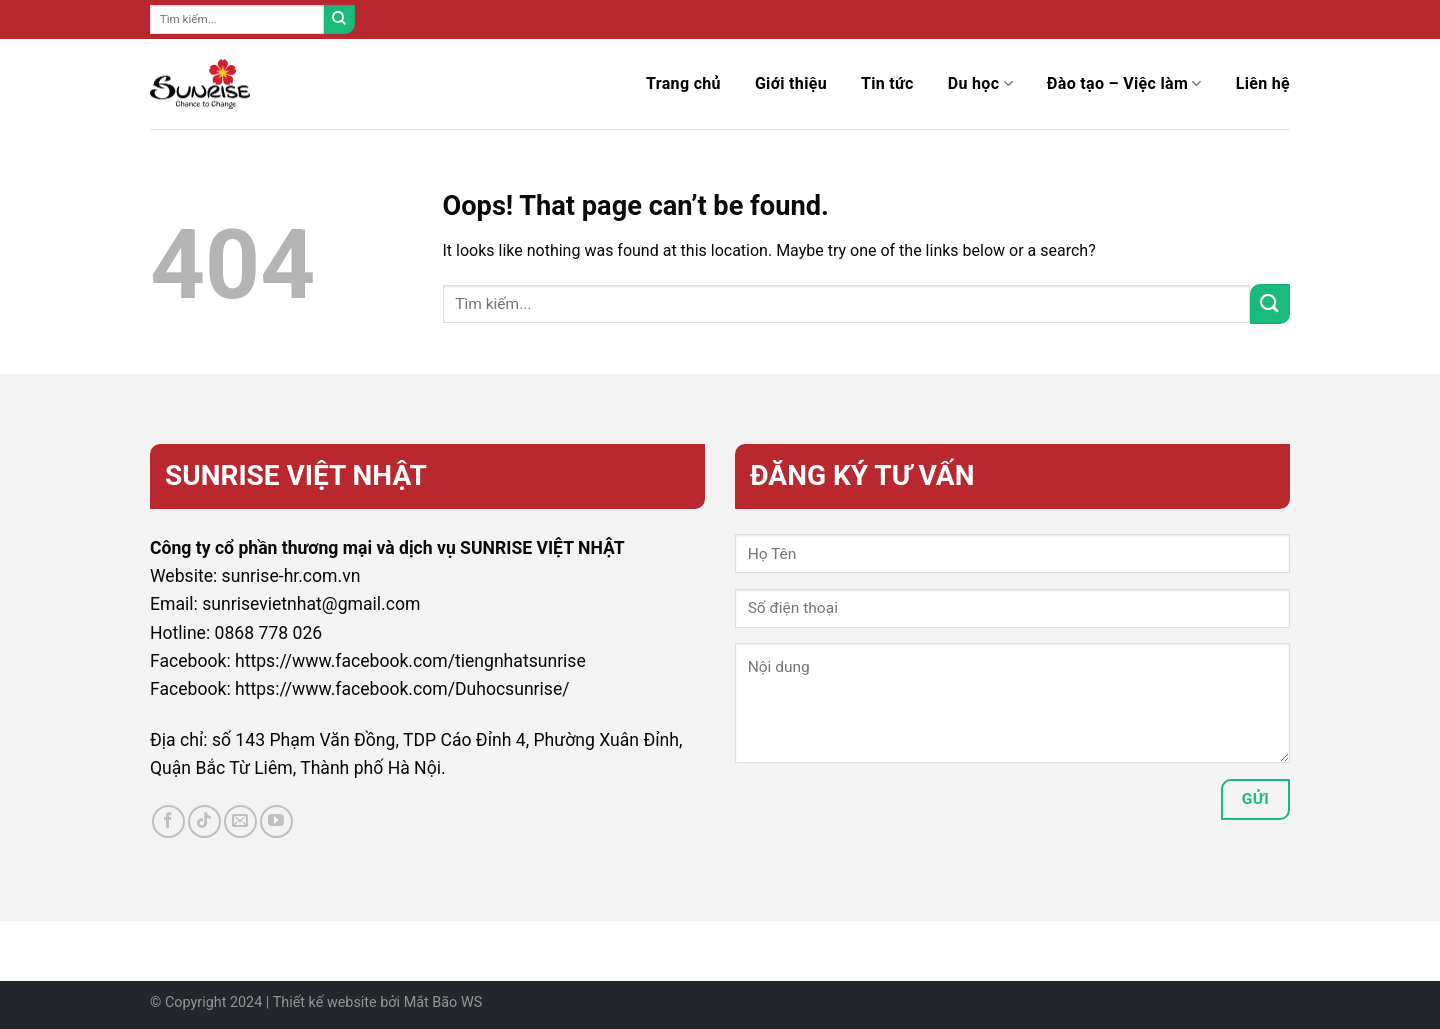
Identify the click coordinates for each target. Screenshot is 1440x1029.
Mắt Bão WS (443, 1002)
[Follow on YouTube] (276, 821)
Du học (980, 84)
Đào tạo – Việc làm (1124, 84)
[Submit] (339, 20)
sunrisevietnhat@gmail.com (311, 604)
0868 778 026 (269, 633)
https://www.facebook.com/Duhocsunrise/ (402, 689)
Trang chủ (683, 83)
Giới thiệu (791, 83)
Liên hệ (1263, 83)
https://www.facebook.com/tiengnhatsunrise (410, 661)
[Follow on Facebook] (168, 821)
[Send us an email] (240, 821)
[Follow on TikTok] (204, 821)
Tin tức (887, 83)
